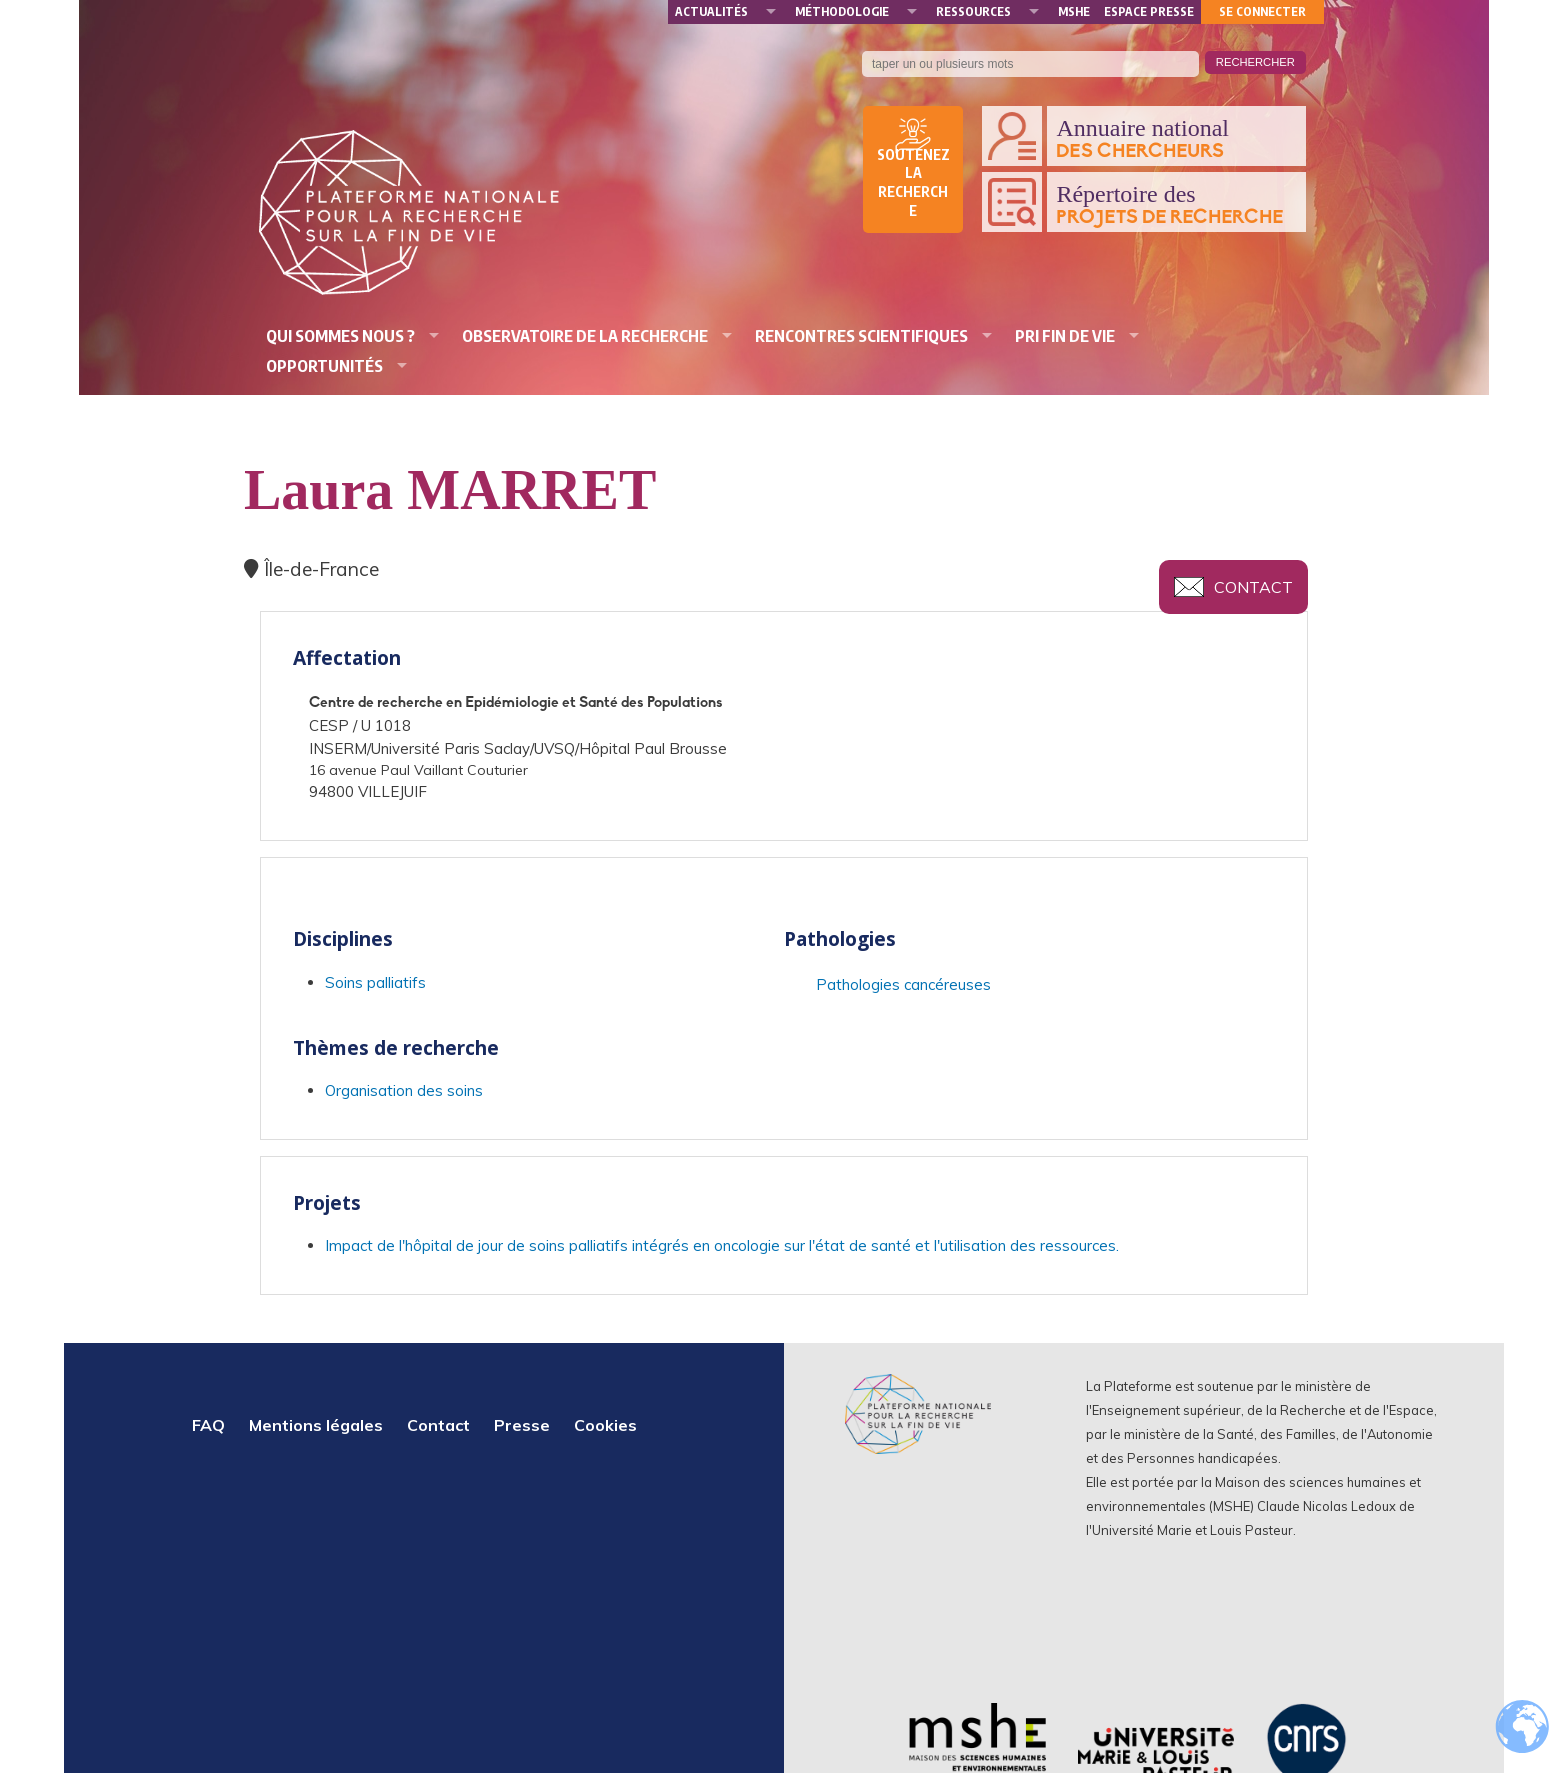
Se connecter (1262, 11)
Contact (1253, 587)
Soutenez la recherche (913, 183)
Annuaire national (1176, 139)
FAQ (208, 1425)
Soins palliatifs (375, 982)
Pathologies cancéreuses (903, 984)
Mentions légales (316, 1425)
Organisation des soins (404, 1090)
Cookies (605, 1425)
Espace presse (1149, 11)
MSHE (1074, 11)
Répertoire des (1176, 205)
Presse (522, 1425)
